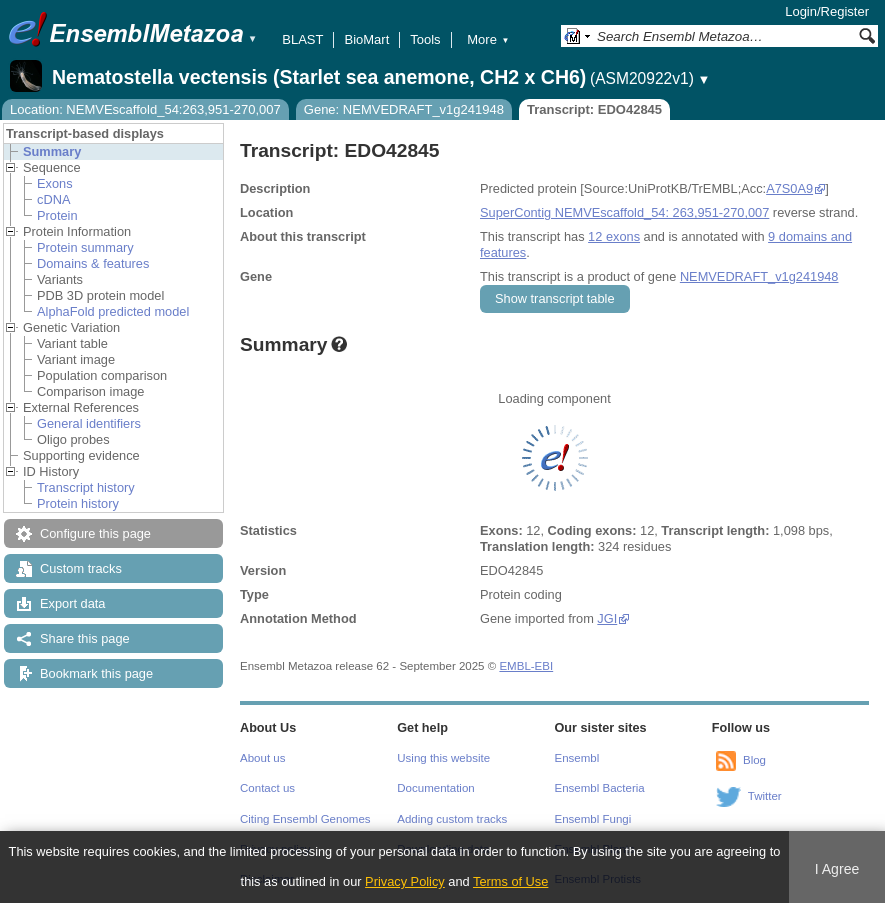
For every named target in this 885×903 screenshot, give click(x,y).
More (488, 39)
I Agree (837, 869)
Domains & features (93, 263)
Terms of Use (510, 881)
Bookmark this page (96, 673)
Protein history (78, 503)
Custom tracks (81, 568)
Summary (52, 151)
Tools (425, 39)
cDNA (53, 199)
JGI (607, 618)
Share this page (85, 638)
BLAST (302, 39)
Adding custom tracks (452, 819)
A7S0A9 (789, 188)
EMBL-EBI (526, 666)
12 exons (614, 236)
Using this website (443, 758)
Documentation (435, 788)
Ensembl (577, 758)
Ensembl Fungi (593, 819)
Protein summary (85, 247)
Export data (72, 603)
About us (262, 758)
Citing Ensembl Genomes (305, 819)
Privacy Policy (405, 881)
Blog (754, 760)
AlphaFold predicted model (113, 311)
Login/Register (827, 11)
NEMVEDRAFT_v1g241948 (759, 276)
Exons (55, 183)
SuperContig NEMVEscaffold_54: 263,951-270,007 (624, 212)
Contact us (267, 788)
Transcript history (86, 487)
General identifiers (89, 423)
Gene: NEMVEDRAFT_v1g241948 (404, 109)
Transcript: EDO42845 (594, 109)
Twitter (765, 796)
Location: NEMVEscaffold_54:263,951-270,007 (145, 109)
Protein (57, 215)
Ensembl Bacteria (600, 788)
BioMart (366, 39)
